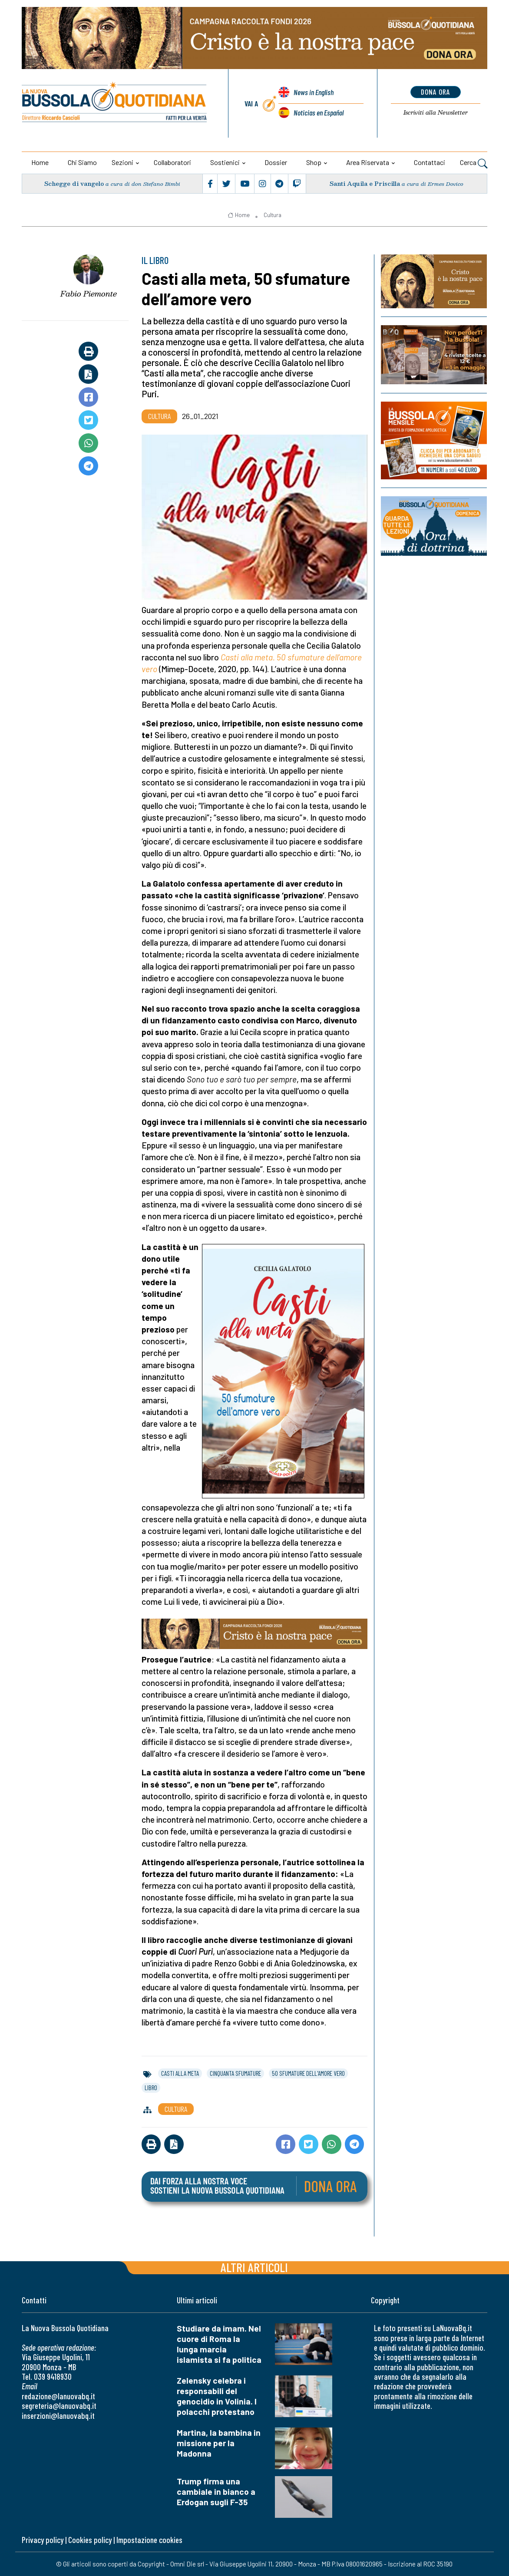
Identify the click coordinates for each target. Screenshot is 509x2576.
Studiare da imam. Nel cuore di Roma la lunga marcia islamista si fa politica (219, 2344)
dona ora (435, 91)
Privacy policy (42, 2540)
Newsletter (435, 112)
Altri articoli (254, 2267)
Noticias (319, 112)
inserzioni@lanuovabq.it (58, 2416)
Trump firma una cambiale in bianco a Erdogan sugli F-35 (216, 2491)
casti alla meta (180, 2073)
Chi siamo (82, 162)
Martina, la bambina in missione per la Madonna (219, 2443)
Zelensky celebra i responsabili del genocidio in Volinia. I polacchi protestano (217, 2396)
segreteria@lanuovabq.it (59, 2406)
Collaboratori (172, 162)
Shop (313, 162)
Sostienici (225, 162)
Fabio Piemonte (88, 293)
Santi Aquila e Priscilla (365, 183)
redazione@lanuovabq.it (58, 2396)
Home (40, 162)
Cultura (272, 214)
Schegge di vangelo (74, 183)
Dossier (275, 162)
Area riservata (367, 162)
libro (151, 2087)
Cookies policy (90, 2540)
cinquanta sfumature (235, 2073)
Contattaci (429, 162)
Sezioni (122, 162)
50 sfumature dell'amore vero (308, 2073)
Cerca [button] (473, 163)
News (314, 92)
